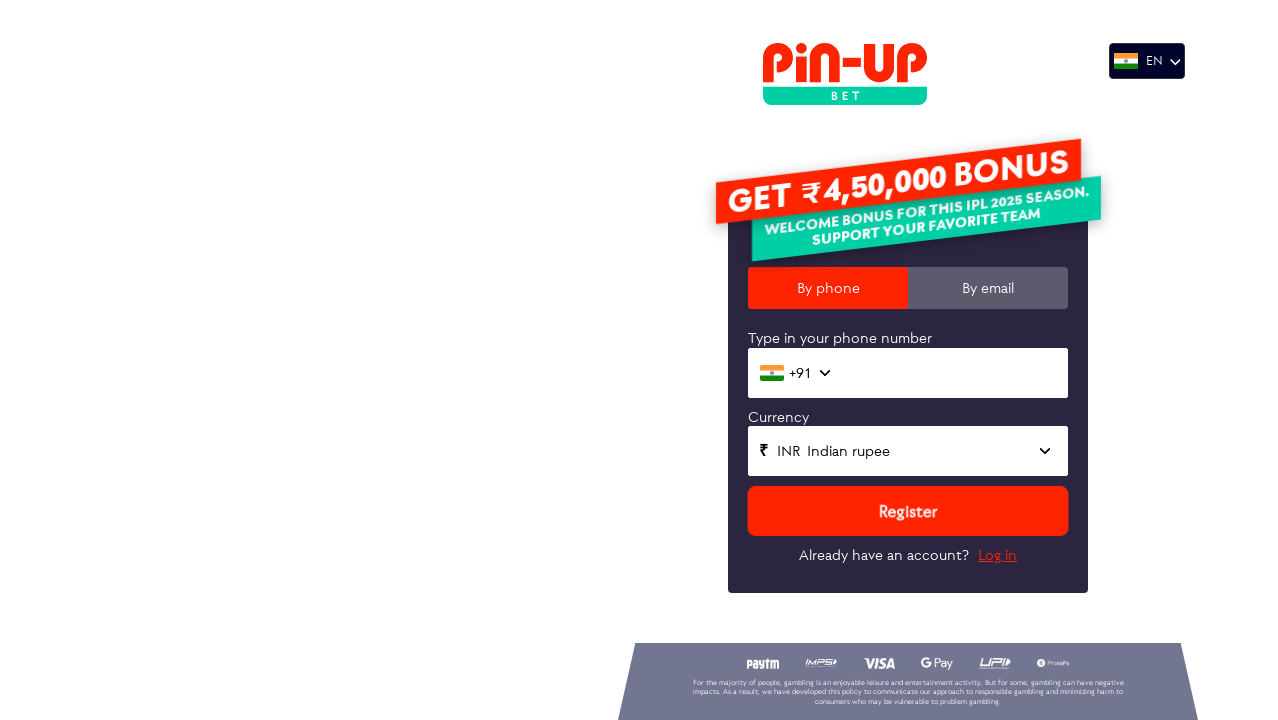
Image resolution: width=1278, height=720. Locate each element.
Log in (997, 555)
